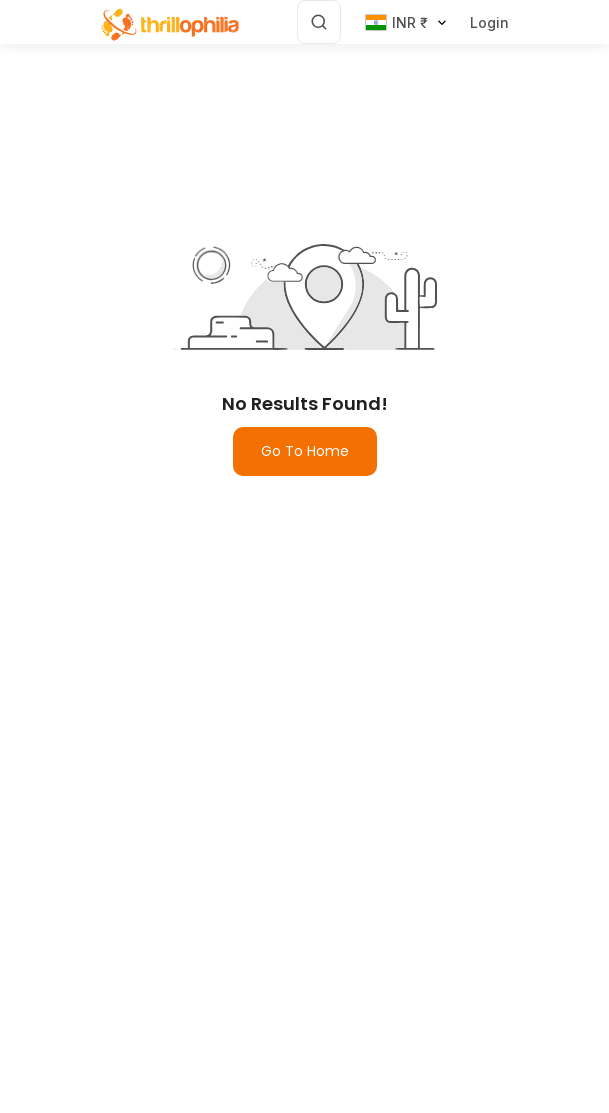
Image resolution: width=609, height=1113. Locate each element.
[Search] (319, 22)
